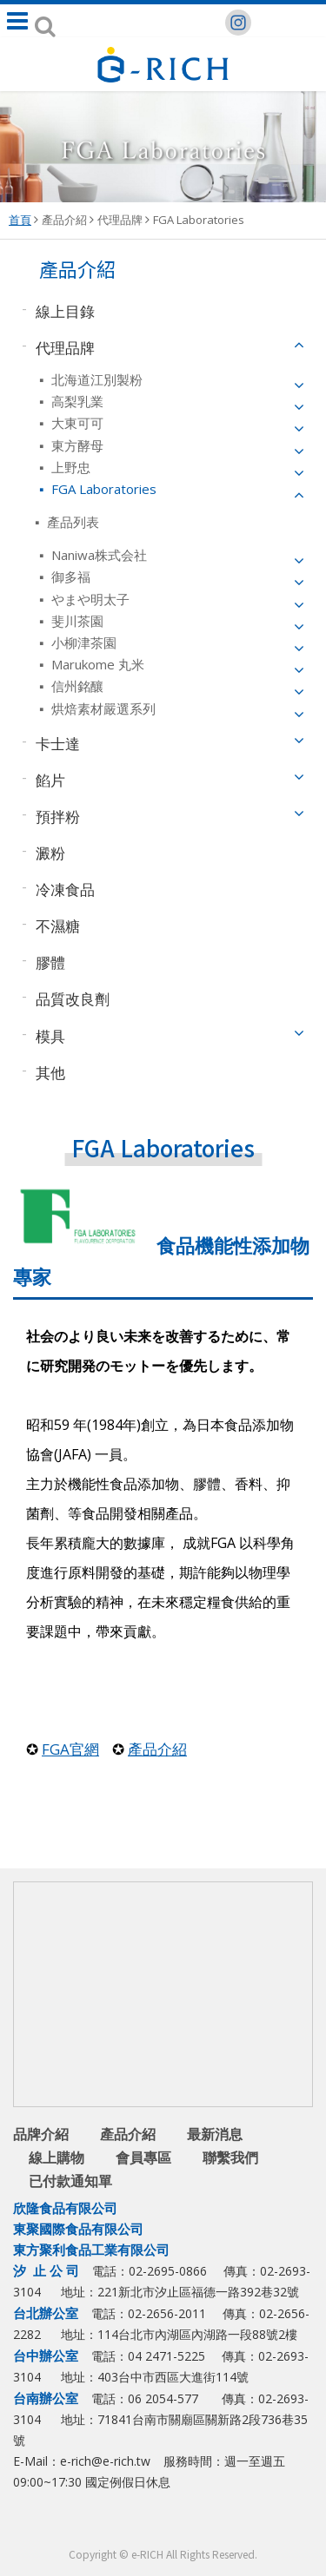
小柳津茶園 (82, 642)
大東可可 (75, 423)
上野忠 (69, 467)
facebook (131, 2524)
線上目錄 (65, 310)
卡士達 (58, 743)
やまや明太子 (89, 599)
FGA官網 (70, 1749)
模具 (50, 1035)
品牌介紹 (41, 2134)
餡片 (50, 779)
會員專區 (143, 2157)
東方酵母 (75, 445)
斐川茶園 (75, 620)
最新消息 (215, 2134)
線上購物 (56, 2157)
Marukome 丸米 (96, 664)
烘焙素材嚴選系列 (102, 708)
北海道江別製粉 (95, 379)
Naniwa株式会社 (97, 554)
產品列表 (71, 521)
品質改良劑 (73, 999)
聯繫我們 (230, 2157)
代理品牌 (120, 219)
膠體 (50, 962)
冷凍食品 (65, 889)
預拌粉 (58, 816)
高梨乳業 (75, 401)
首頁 (20, 219)
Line (165, 2524)
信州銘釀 (75, 686)
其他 (50, 1072)
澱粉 (50, 853)
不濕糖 (58, 926)
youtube (200, 2524)
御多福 (69, 576)
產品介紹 (64, 219)
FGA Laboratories (198, 219)
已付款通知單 (70, 2181)
